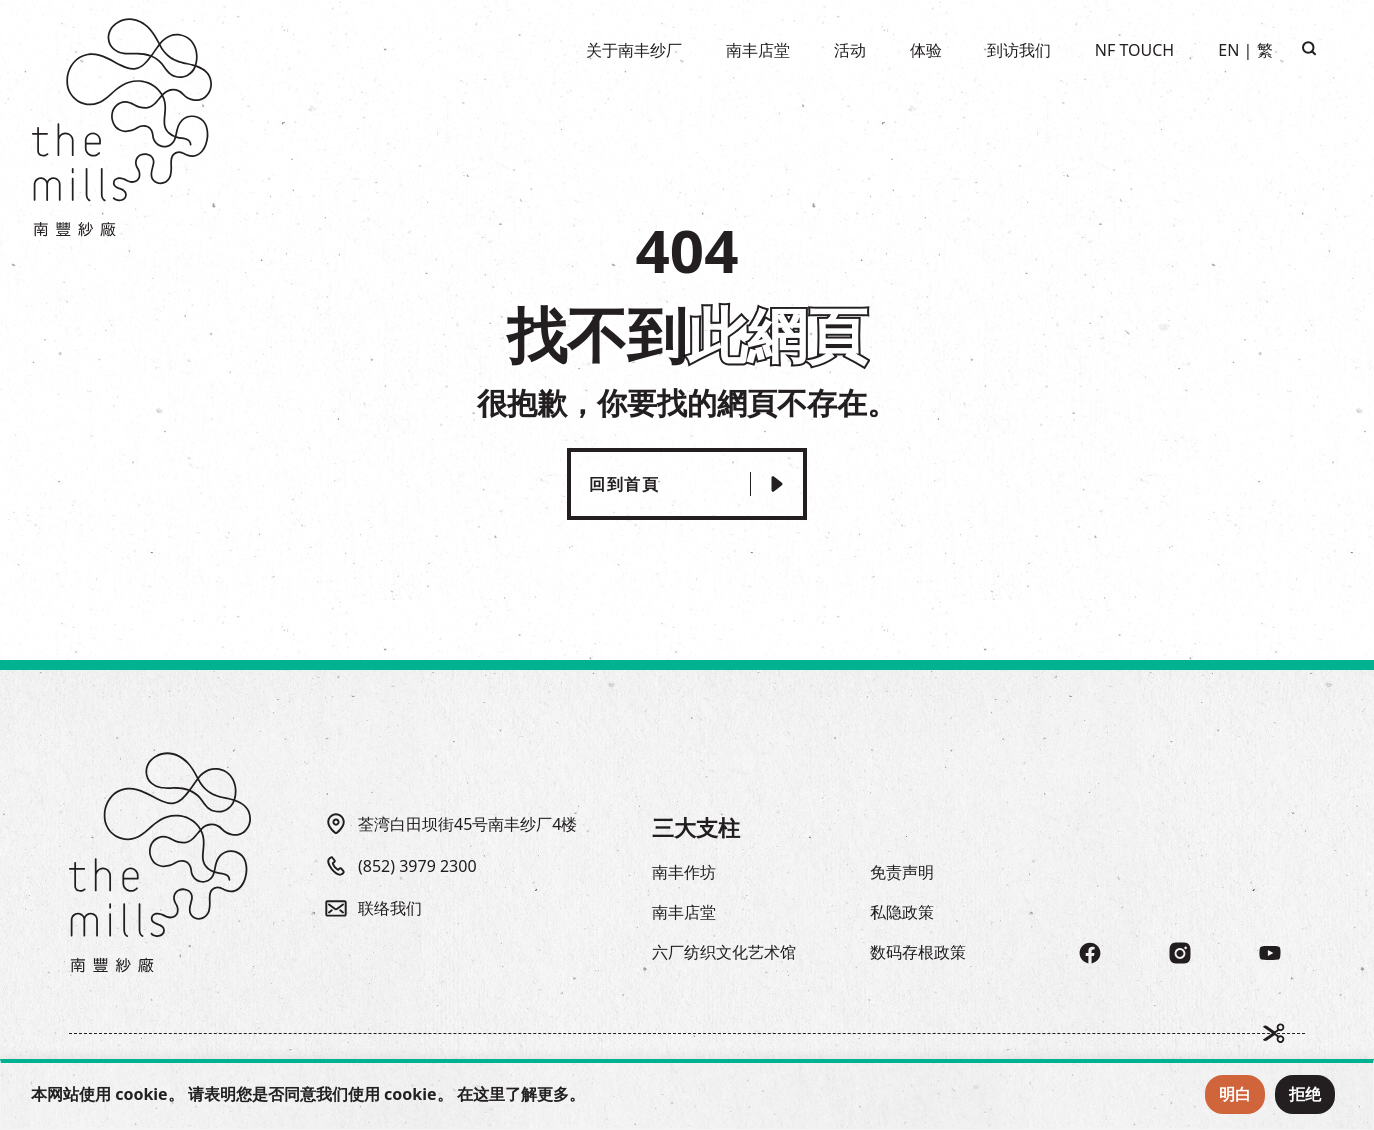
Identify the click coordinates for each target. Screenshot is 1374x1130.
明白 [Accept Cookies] (1235, 1094)
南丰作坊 (684, 872)
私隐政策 (902, 912)
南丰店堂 (684, 912)
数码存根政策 (918, 952)
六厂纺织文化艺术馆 (724, 952)
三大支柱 (696, 827)
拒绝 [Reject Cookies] (1305, 1094)
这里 (489, 1094)
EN (1228, 50)
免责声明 (902, 872)
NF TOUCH (1134, 50)
